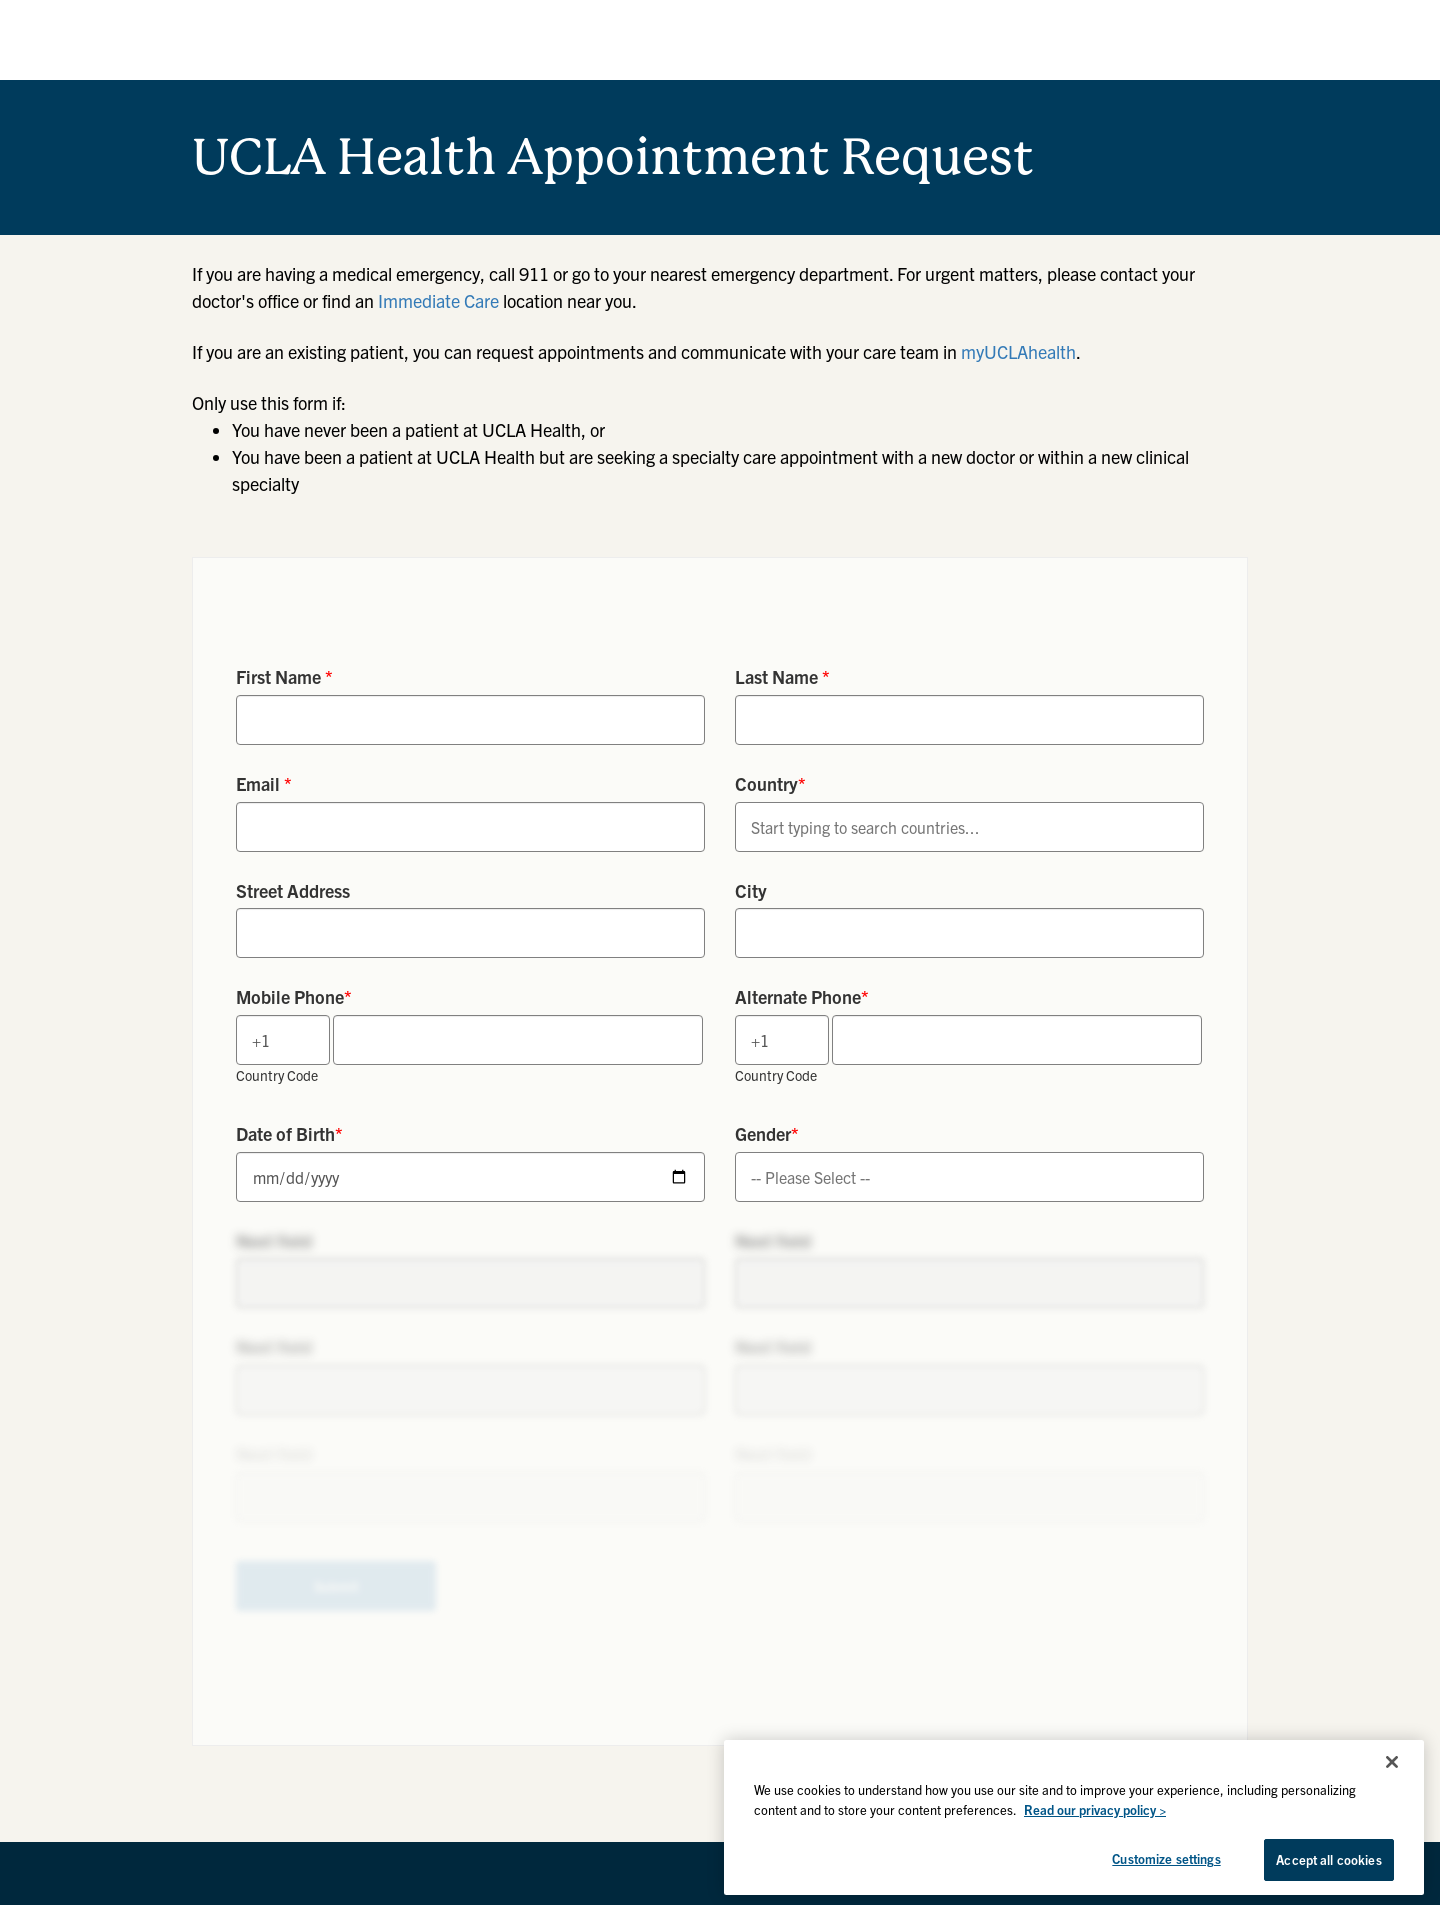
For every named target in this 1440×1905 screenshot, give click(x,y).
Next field (274, 1240)
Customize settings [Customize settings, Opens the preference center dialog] (1166, 1858)
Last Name (782, 676)
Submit (336, 1586)
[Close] (1392, 1762)
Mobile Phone (294, 996)
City (751, 890)
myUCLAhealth (1018, 351)
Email (264, 783)
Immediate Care (438, 300)
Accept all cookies (1328, 1859)
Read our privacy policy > (1095, 1809)
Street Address (293, 890)
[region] (1074, 1817)
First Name (284, 676)
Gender (767, 1133)
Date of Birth (289, 1133)
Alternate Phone (802, 996)
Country (770, 783)
